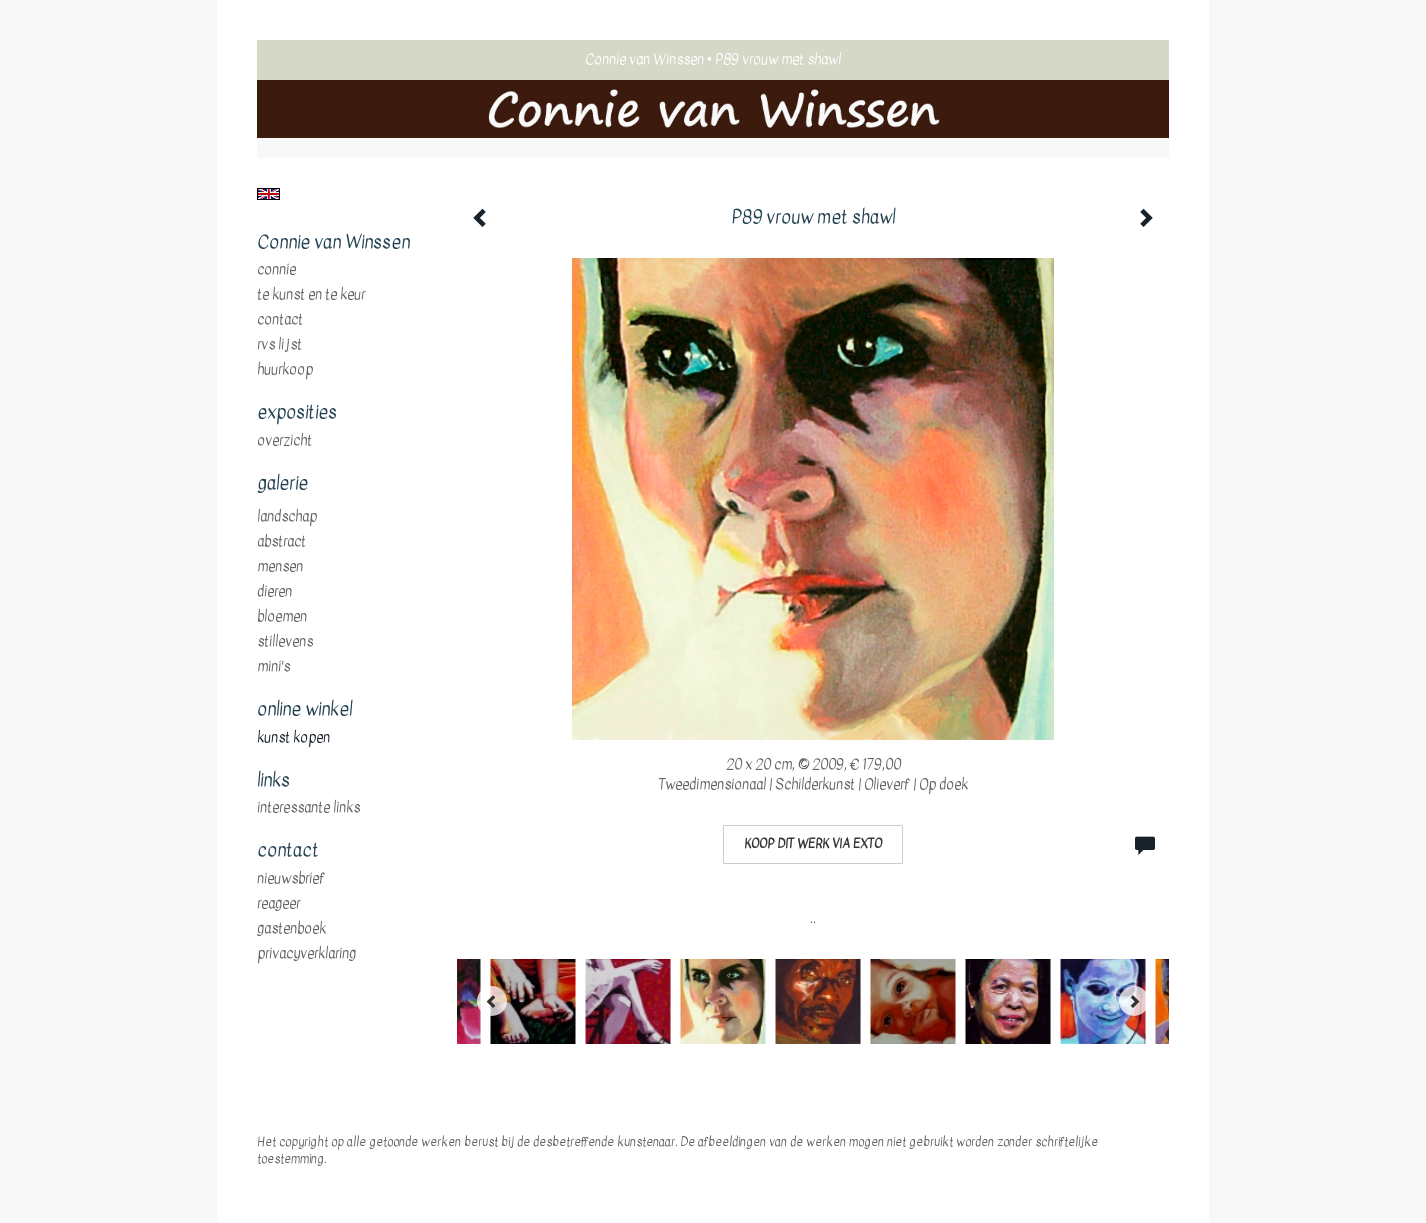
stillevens (285, 642)
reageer (278, 904)
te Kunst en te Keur (311, 295)
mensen (280, 567)
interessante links (308, 808)
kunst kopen (293, 738)
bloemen (282, 617)
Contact (280, 320)
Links (273, 781)
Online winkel (304, 710)
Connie (276, 270)
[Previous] (492, 1001)
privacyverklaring (306, 954)
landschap (287, 517)
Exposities (297, 413)
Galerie (282, 484)
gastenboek (291, 929)
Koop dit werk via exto (813, 844)
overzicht (284, 441)
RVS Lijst (279, 345)
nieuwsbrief (291, 879)
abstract (281, 542)
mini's (273, 667)
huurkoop (285, 370)
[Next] (1134, 1001)
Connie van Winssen (644, 59)
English (268, 194)
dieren (274, 592)
